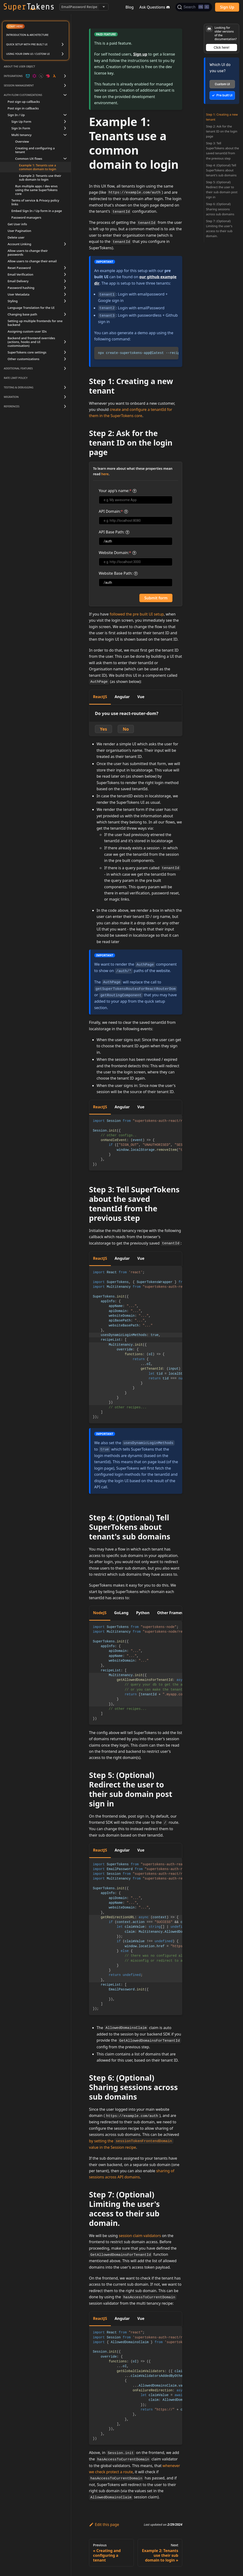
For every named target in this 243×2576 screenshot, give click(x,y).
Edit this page (104, 2524)
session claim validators (140, 2235)
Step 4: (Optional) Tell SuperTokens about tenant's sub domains (221, 170)
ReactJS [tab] (100, 696)
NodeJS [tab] (100, 1612)
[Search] (193, 7)
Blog (130, 7)
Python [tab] (143, 1612)
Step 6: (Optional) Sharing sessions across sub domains (220, 209)
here (105, 474)
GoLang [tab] (121, 1612)
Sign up (140, 54)
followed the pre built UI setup (137, 614)
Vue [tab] (140, 696)
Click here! (221, 47)
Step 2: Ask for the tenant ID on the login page (221, 131)
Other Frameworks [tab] (175, 1612)
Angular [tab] (122, 696)
